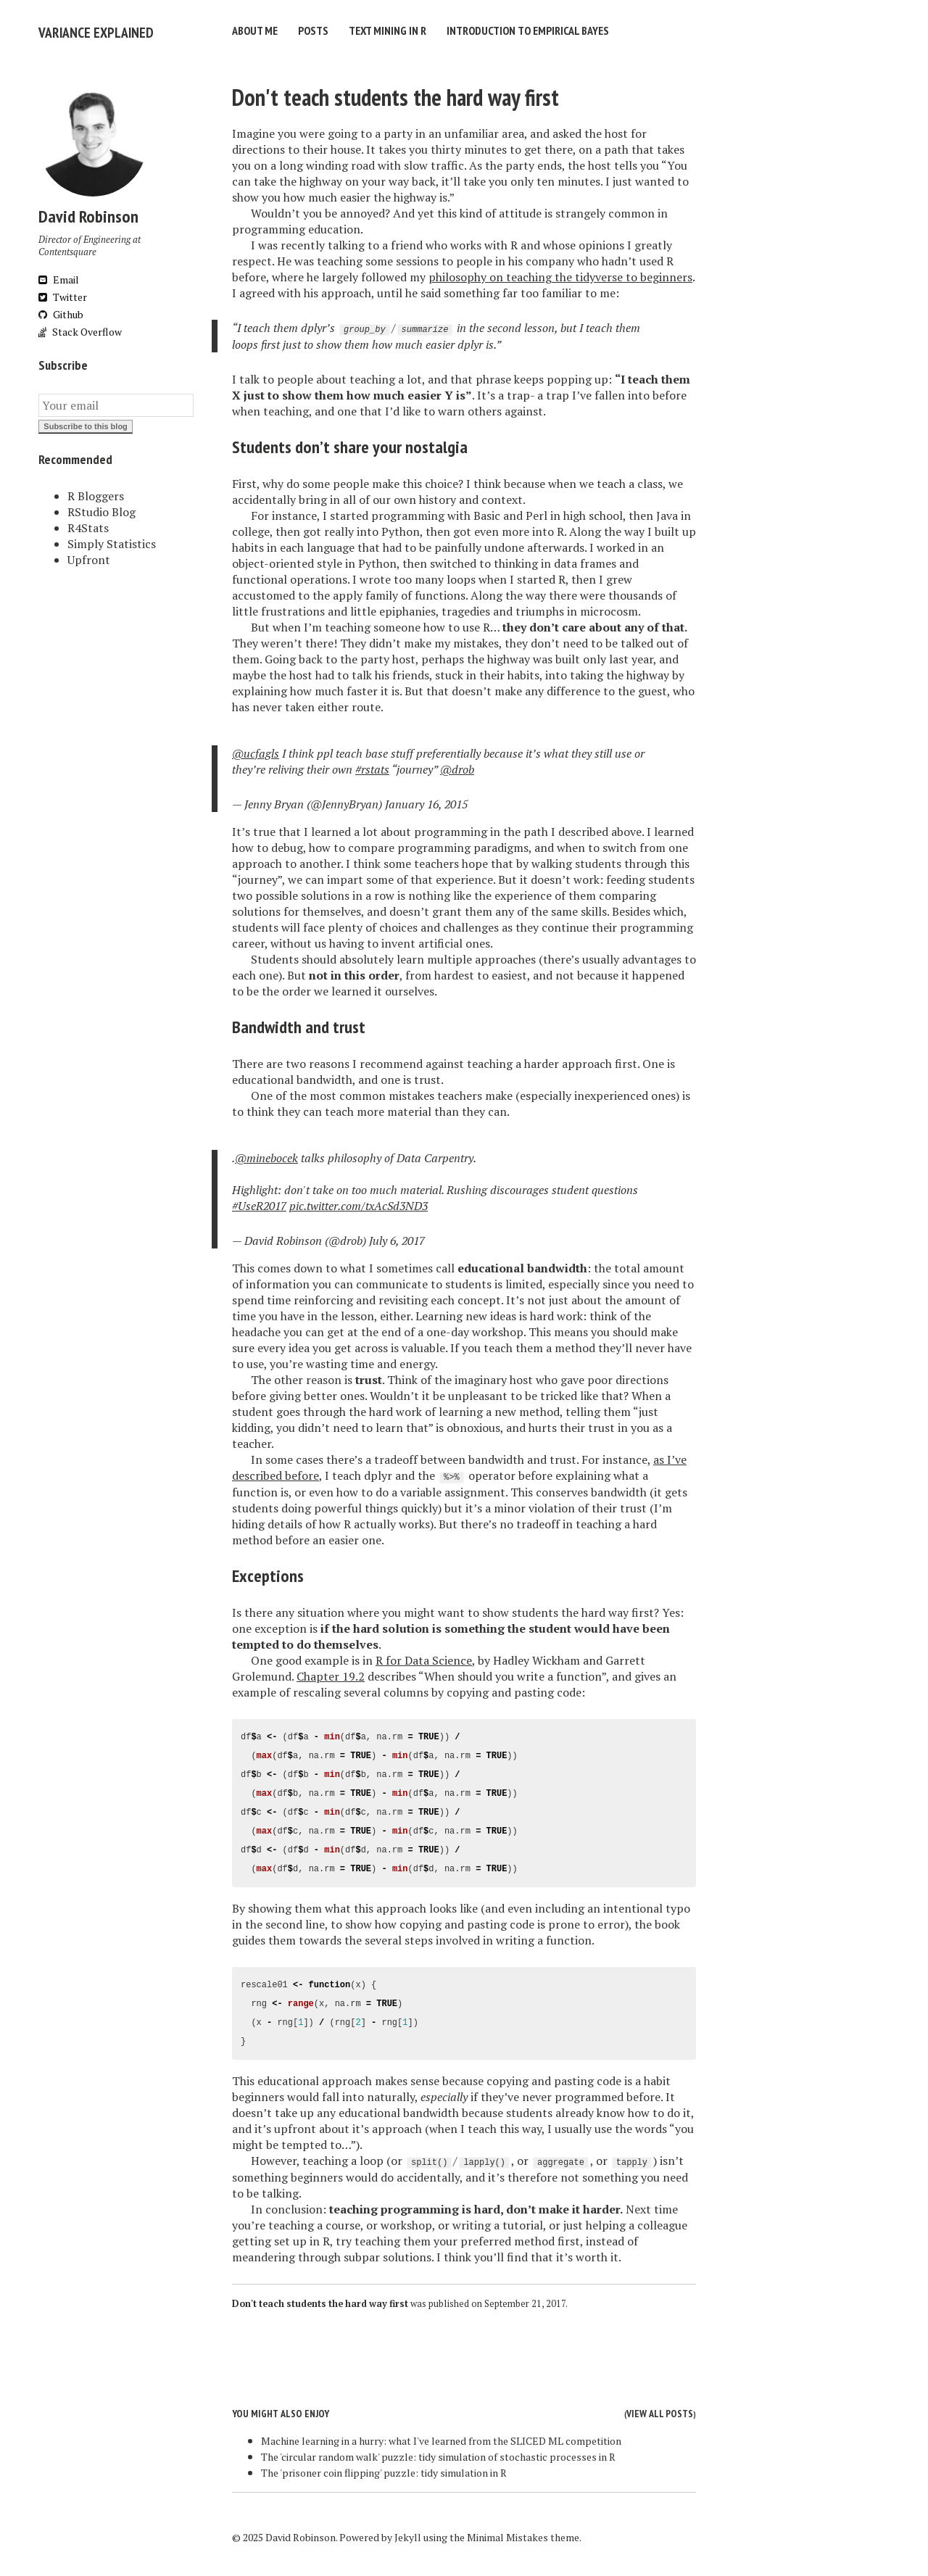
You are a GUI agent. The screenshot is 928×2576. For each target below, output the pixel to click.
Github (60, 311)
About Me (255, 30)
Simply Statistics (111, 540)
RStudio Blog (101, 508)
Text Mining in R (387, 30)
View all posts (659, 2409)
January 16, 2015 (426, 800)
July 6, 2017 (397, 1237)
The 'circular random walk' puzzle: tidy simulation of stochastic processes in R (438, 2453)
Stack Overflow (80, 328)
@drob (457, 766)
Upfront (88, 556)
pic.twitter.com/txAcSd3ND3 (358, 1202)
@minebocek (266, 1154)
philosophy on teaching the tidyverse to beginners (560, 273)
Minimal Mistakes (507, 2533)
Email (58, 276)
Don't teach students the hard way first (395, 93)
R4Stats (88, 524)
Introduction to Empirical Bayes (528, 30)
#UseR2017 (259, 1202)
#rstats (372, 766)
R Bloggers (95, 492)
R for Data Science (424, 1657)
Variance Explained (85, 30)
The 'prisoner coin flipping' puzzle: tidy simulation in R (384, 2469)
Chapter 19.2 (331, 1673)
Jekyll (407, 2533)
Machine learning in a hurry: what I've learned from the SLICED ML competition (441, 2437)
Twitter (62, 293)
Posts (313, 30)
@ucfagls (255, 750)
